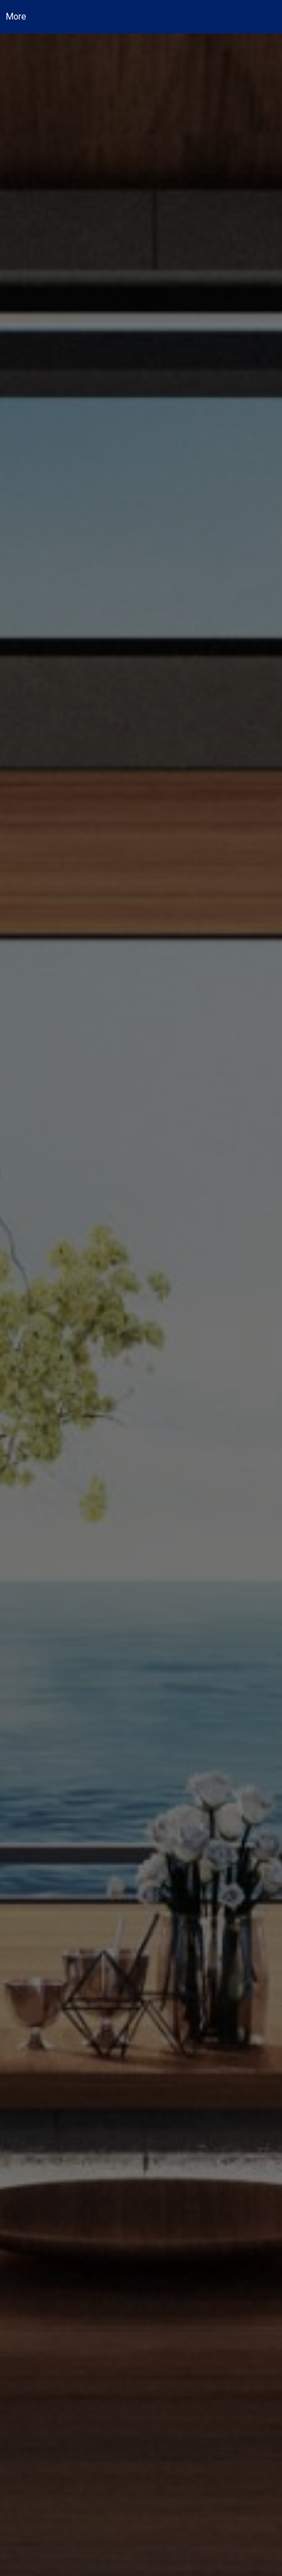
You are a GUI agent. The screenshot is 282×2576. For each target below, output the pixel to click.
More (16, 16)
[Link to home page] (149, 17)
